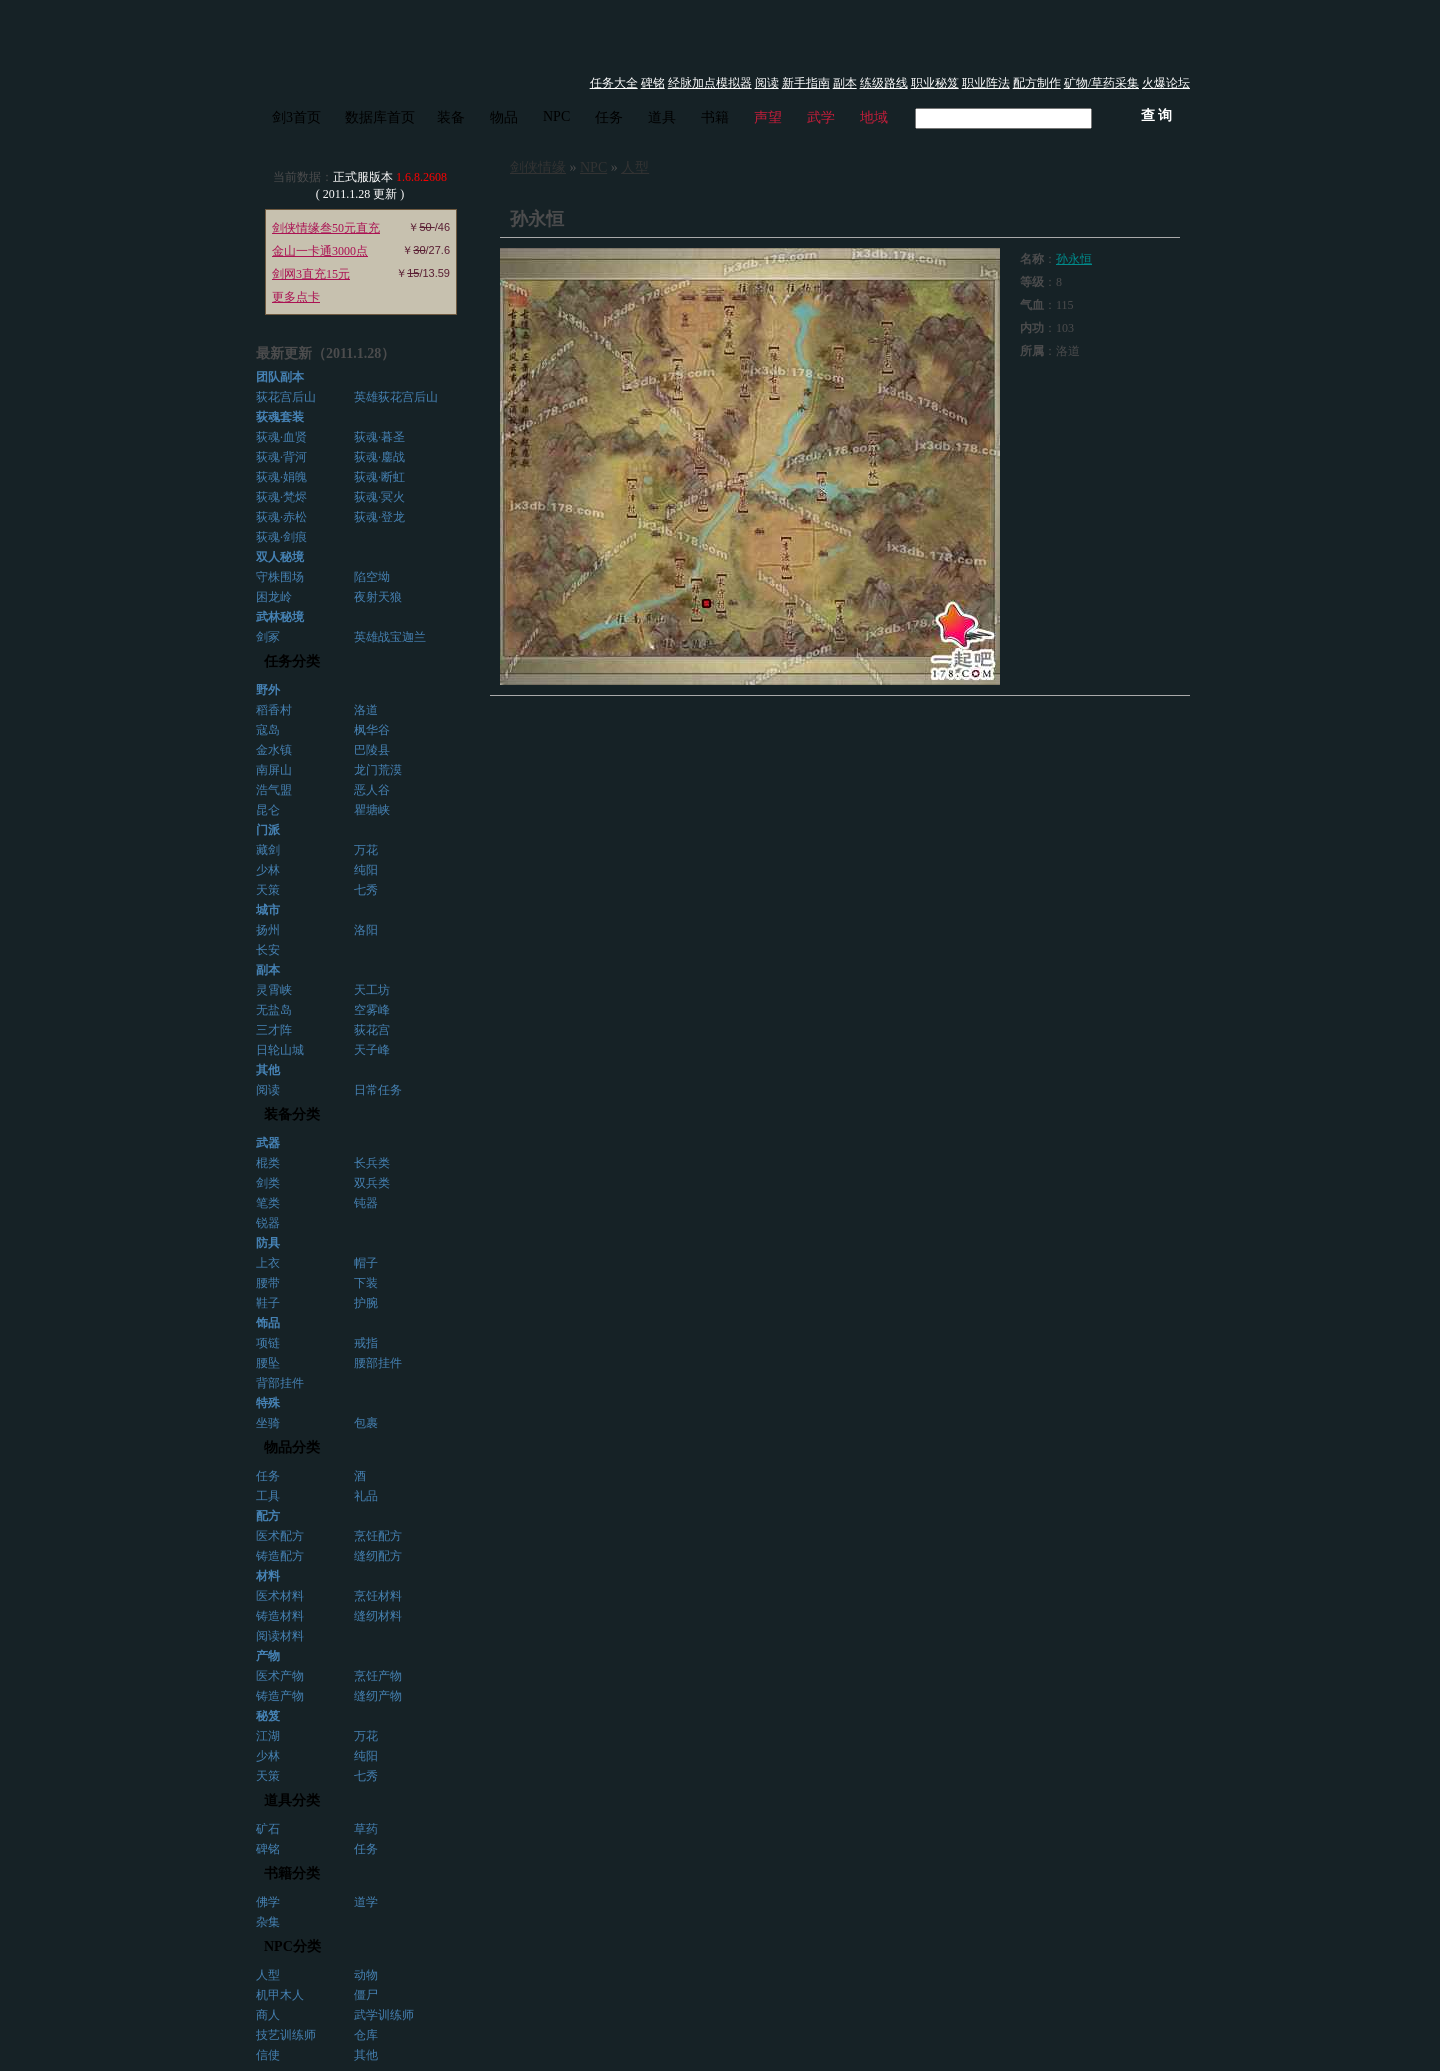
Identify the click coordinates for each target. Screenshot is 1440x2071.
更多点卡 (296, 297)
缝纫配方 (378, 1556)
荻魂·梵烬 (281, 497)
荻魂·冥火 (379, 497)
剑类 (268, 1183)
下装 (366, 1283)
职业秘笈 (935, 83)
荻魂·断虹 (379, 477)
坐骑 (268, 1423)
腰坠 (268, 1363)
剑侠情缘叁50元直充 (326, 228)
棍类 (268, 1163)
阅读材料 (280, 1636)
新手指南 (806, 83)
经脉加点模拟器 (710, 83)
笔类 (268, 1203)
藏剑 (268, 850)
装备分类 (292, 1114)
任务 (609, 117)
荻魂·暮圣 (379, 437)
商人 (268, 2015)
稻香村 (274, 710)
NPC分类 (292, 1946)
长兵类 (372, 1163)
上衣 (268, 1263)
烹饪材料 (378, 1596)
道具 (662, 117)
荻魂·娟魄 (281, 477)
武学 (821, 117)
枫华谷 (372, 730)
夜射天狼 (378, 597)
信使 (268, 2055)
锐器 (268, 1223)
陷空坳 (372, 577)
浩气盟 (274, 790)
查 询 (1157, 115)
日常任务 (378, 1090)
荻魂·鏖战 (379, 457)
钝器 (366, 1203)
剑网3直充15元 (311, 274)
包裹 (366, 1423)
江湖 (268, 1736)
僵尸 (366, 1995)
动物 (366, 1975)
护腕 (366, 1303)
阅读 (767, 83)
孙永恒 (1074, 259)
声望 (768, 117)
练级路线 (884, 83)
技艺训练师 (286, 2035)
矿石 (268, 1829)
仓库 (366, 2035)
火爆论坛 (1166, 83)
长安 (268, 950)
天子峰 (372, 1050)
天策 (268, 890)
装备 (451, 117)
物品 (504, 117)
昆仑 (268, 810)
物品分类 (292, 1447)
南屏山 (274, 770)
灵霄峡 (274, 990)
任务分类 (292, 661)
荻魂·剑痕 (281, 537)
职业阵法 (986, 83)
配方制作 (1037, 83)
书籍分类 (292, 1873)
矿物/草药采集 (1101, 83)
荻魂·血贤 (281, 437)
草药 (366, 1829)
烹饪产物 (378, 1676)
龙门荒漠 (378, 770)
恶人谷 (372, 790)
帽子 (366, 1263)
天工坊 (372, 990)
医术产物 (280, 1676)
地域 (874, 117)
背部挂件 (280, 1383)
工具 (268, 1496)
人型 (268, 1975)
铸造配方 (280, 1556)
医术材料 (280, 1596)
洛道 (366, 710)
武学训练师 (384, 2015)
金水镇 (274, 750)
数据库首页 (380, 117)
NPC (556, 116)
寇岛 (268, 730)
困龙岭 (274, 597)
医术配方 (280, 1536)
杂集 (268, 1922)
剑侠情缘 (538, 167)
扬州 (268, 930)
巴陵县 (372, 750)
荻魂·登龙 (379, 517)
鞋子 (268, 1303)
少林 (268, 870)
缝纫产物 (378, 1696)
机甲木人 (280, 1995)
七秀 (366, 890)
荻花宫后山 (286, 397)
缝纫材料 (378, 1616)
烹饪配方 (378, 1536)
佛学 (268, 1902)
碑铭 (653, 83)
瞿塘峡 (372, 810)
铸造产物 (280, 1696)
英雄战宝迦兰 (390, 637)
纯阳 (366, 870)
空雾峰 (372, 1010)
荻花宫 (372, 1030)
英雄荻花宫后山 (396, 397)
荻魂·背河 (281, 457)
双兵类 (372, 1183)
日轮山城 (280, 1050)
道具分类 (292, 1800)
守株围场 (280, 577)
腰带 (268, 1283)
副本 (845, 83)
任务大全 (614, 83)
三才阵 (274, 1030)
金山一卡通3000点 (320, 251)
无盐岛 (274, 1010)
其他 (366, 2055)
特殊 (268, 1403)
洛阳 (366, 930)
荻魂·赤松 (281, 517)
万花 (366, 850)
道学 (366, 1902)
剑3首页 (296, 117)
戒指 (366, 1343)
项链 (268, 1343)
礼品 (366, 1496)
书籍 (715, 117)
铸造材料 (280, 1616)
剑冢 (268, 637)
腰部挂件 (378, 1363)
